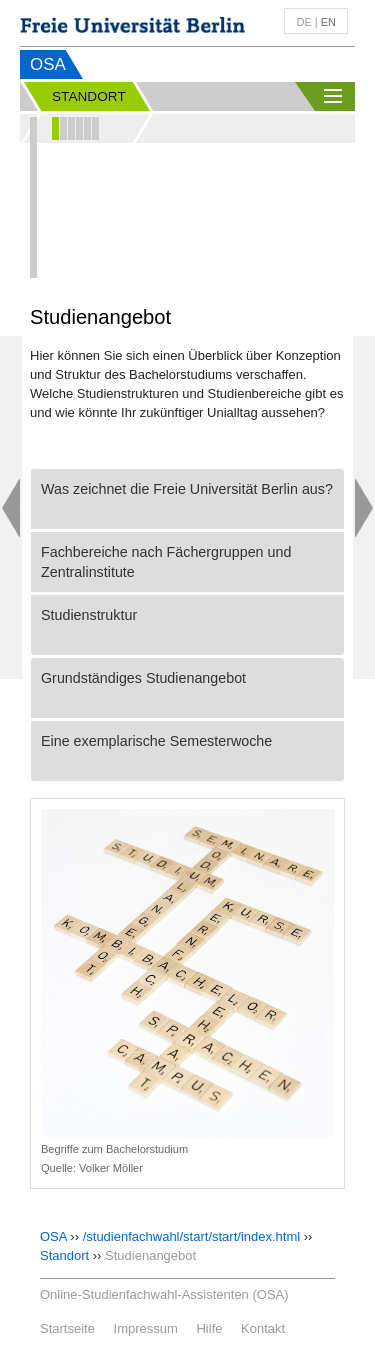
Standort (64, 1255)
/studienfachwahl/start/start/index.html (192, 1236)
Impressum (146, 1328)
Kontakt (263, 1328)
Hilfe (209, 1328)
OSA (48, 64)
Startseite (67, 1328)
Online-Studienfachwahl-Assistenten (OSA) (164, 1294)
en (328, 22)
